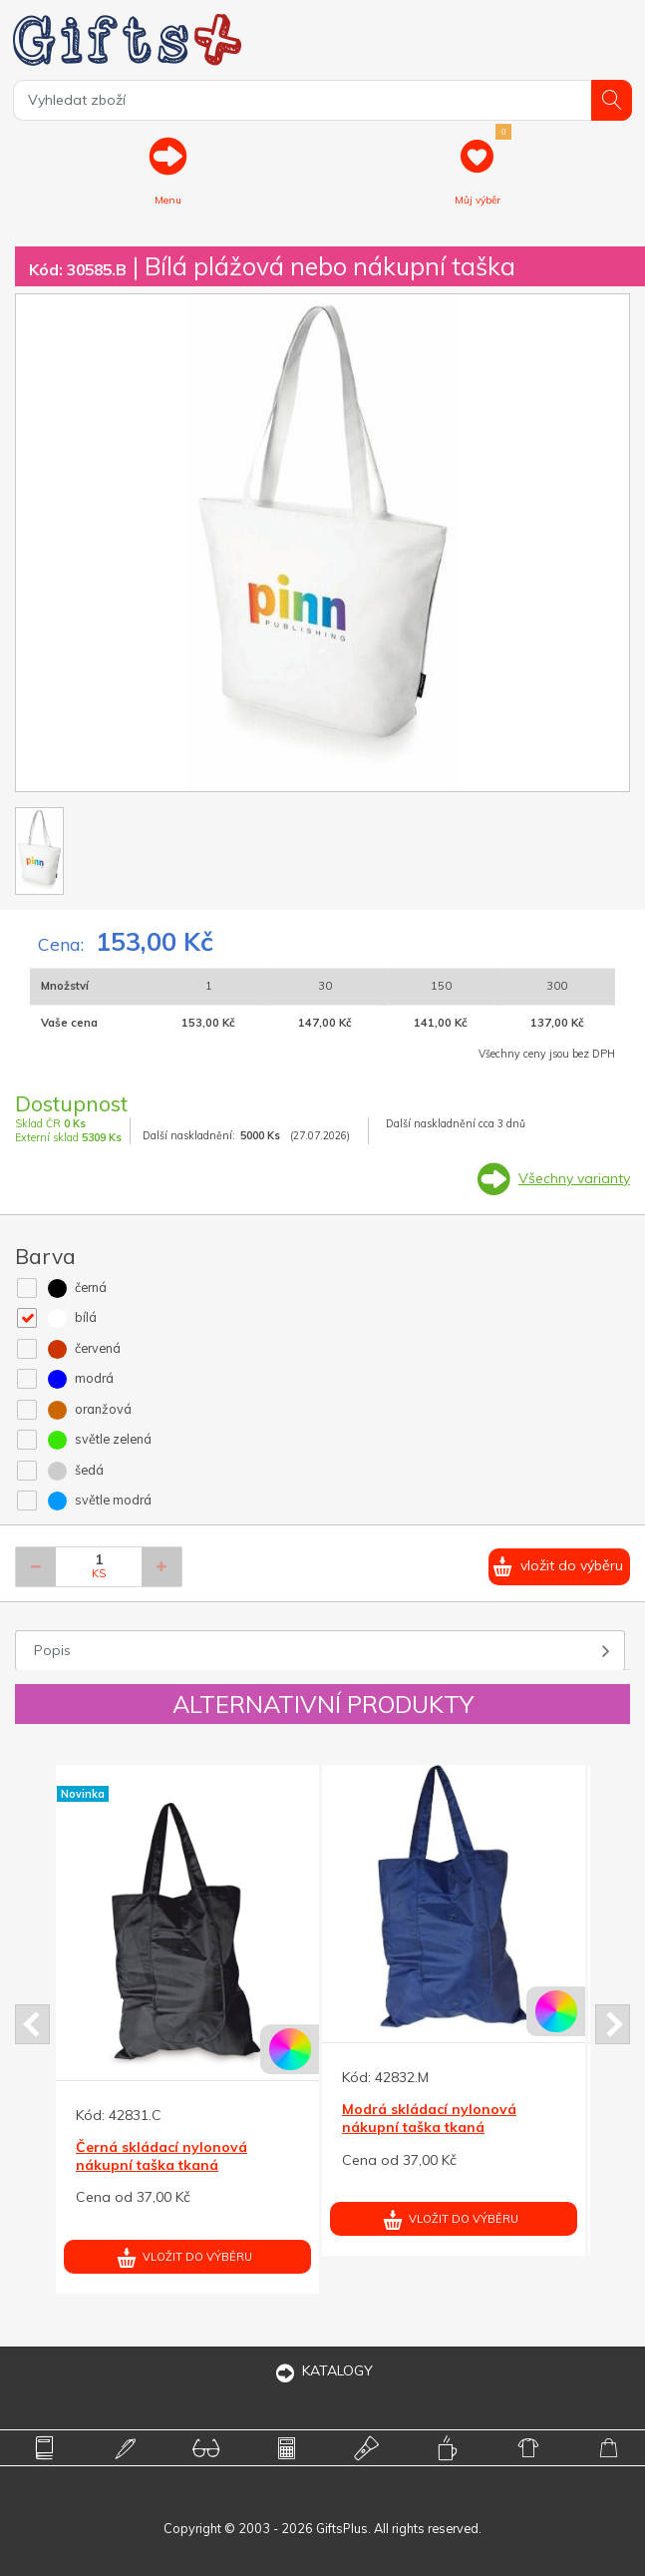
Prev (32, 2024)
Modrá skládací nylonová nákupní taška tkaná (429, 2118)
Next (612, 2024)
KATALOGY (323, 2370)
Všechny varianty (574, 1178)
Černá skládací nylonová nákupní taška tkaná (161, 2156)
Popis (52, 1650)
